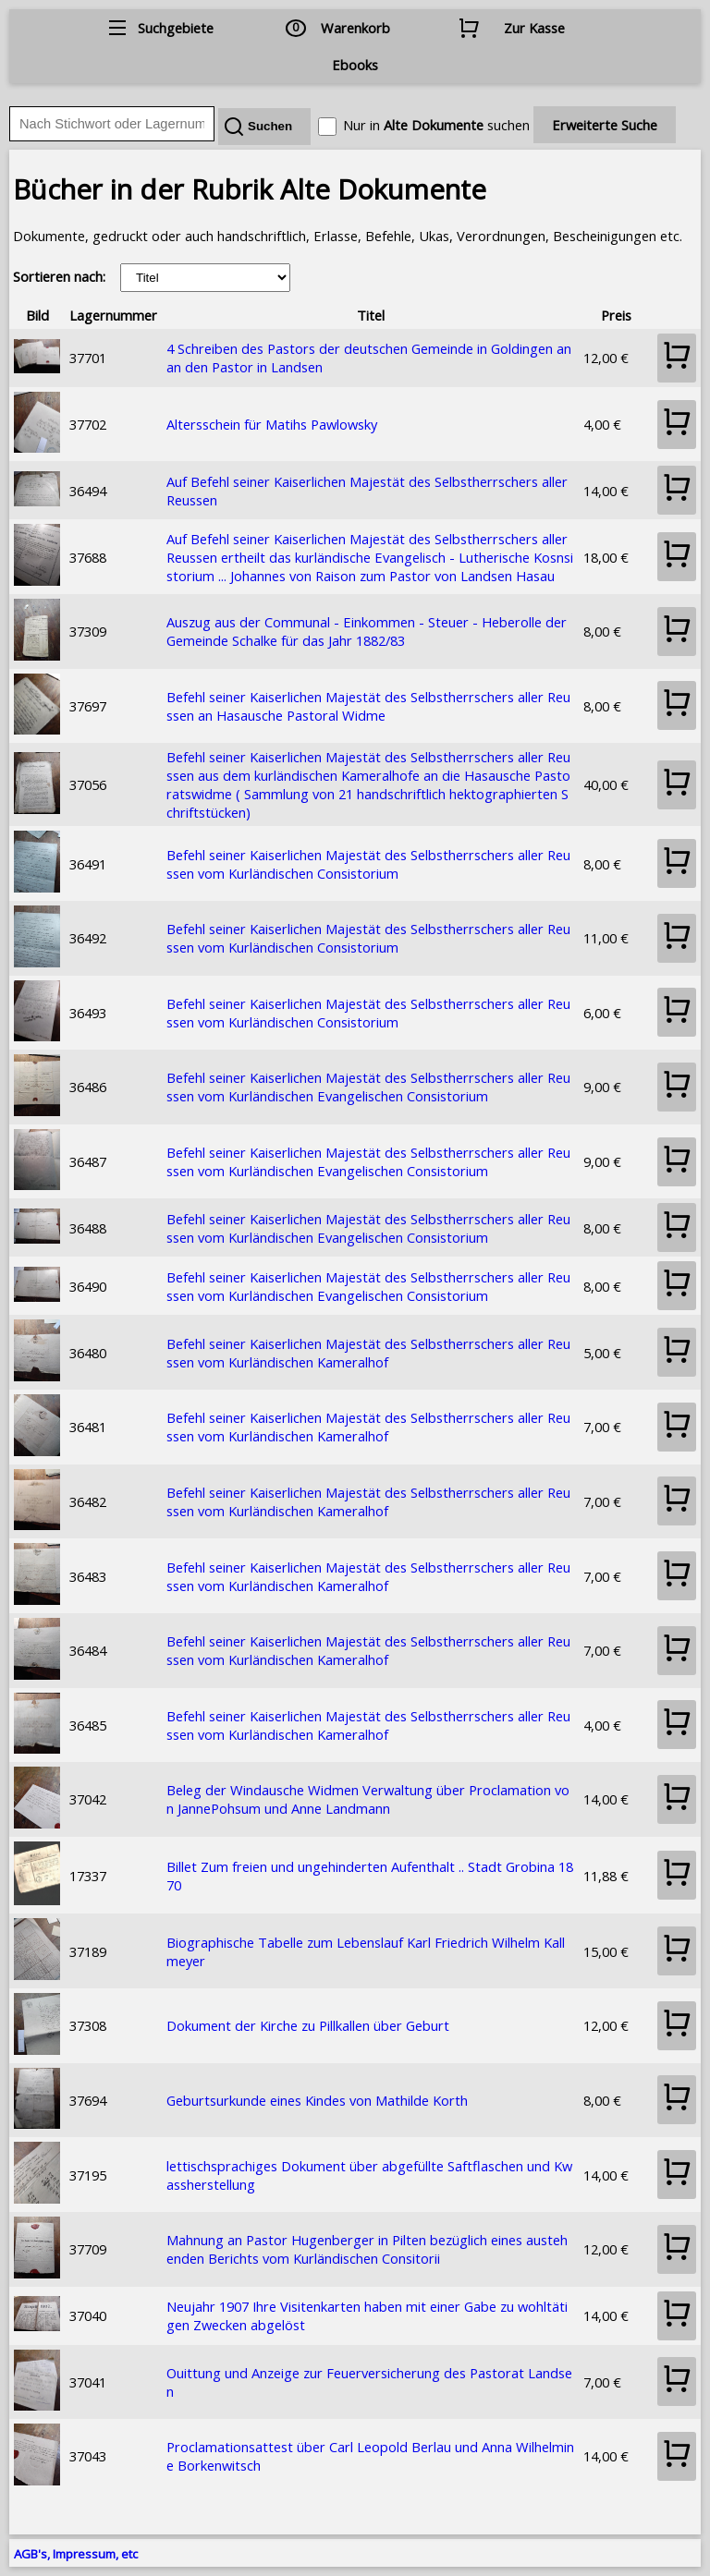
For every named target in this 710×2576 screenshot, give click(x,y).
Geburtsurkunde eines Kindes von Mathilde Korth (317, 2100)
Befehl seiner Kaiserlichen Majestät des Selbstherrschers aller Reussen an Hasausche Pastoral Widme (368, 705)
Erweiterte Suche (604, 124)
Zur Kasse (534, 27)
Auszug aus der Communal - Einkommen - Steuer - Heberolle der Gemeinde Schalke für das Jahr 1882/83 (366, 631)
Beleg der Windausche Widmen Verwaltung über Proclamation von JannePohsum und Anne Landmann (367, 1798)
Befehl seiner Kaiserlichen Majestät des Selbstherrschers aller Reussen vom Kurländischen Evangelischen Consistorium (368, 1086)
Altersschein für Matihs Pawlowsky (271, 424)
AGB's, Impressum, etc (76, 2554)
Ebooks (355, 64)
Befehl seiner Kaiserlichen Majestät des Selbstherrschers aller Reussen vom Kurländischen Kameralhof (368, 1352)
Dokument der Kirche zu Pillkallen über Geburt (307, 2025)
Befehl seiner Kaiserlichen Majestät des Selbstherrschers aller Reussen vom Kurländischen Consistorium (368, 863)
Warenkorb (355, 27)
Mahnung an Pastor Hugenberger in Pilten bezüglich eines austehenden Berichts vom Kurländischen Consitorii (367, 2248)
